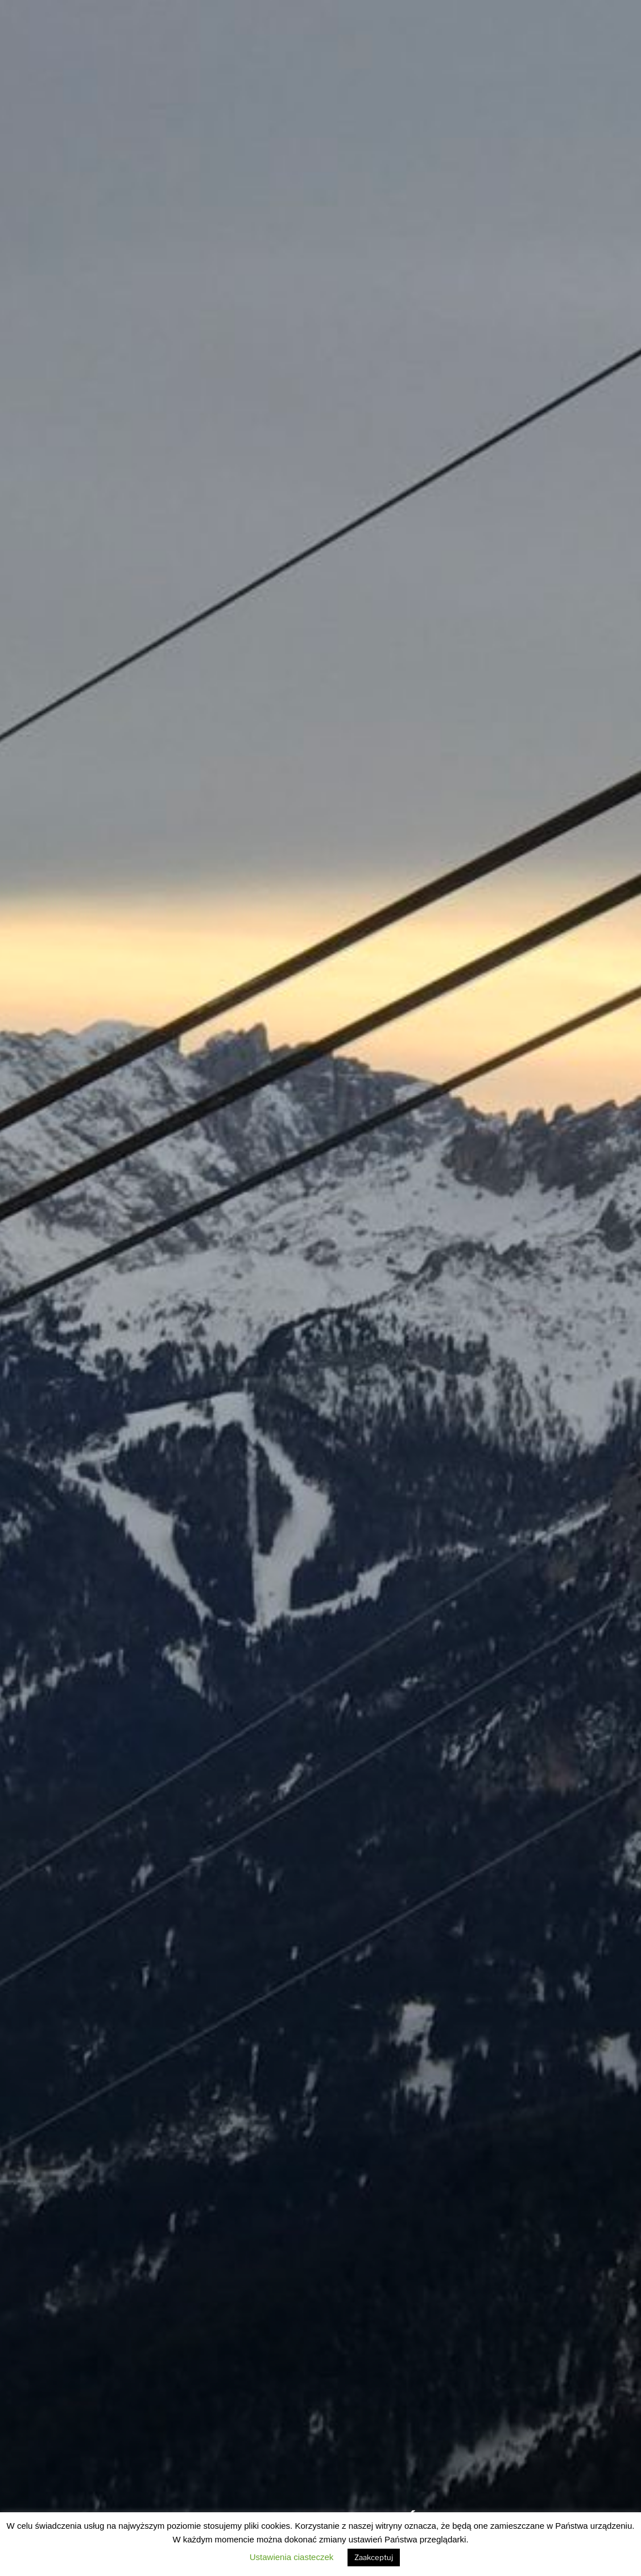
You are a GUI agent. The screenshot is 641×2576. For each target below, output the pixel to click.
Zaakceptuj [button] (373, 2557)
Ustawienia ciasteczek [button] (292, 2557)
